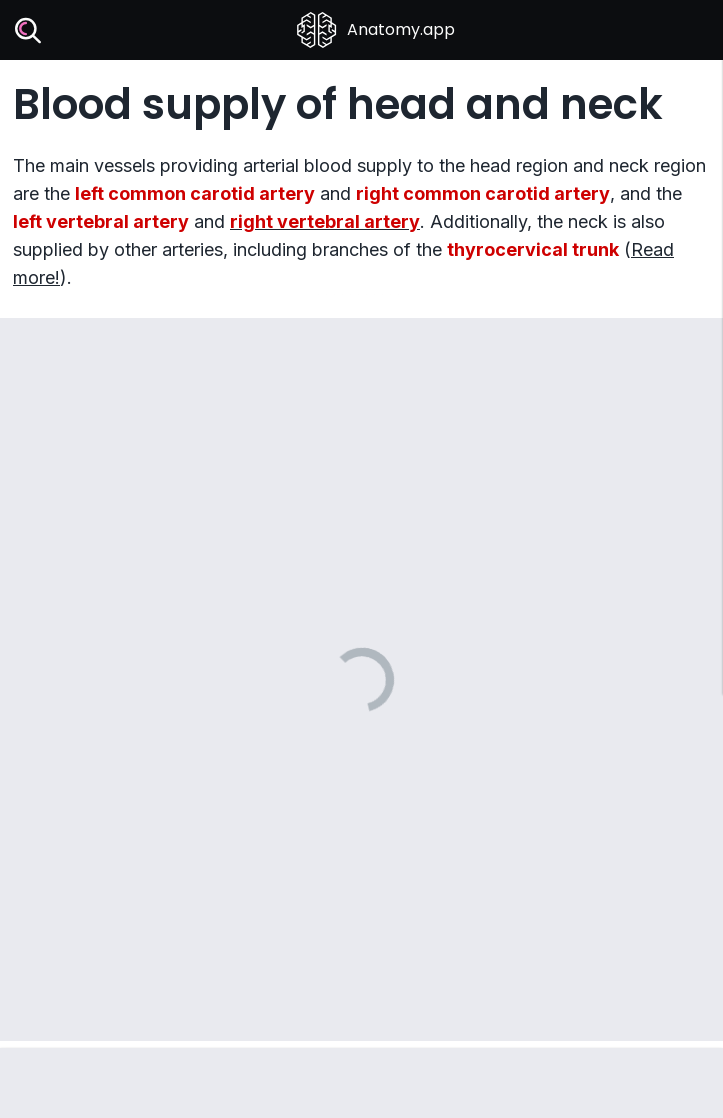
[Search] (28, 30)
